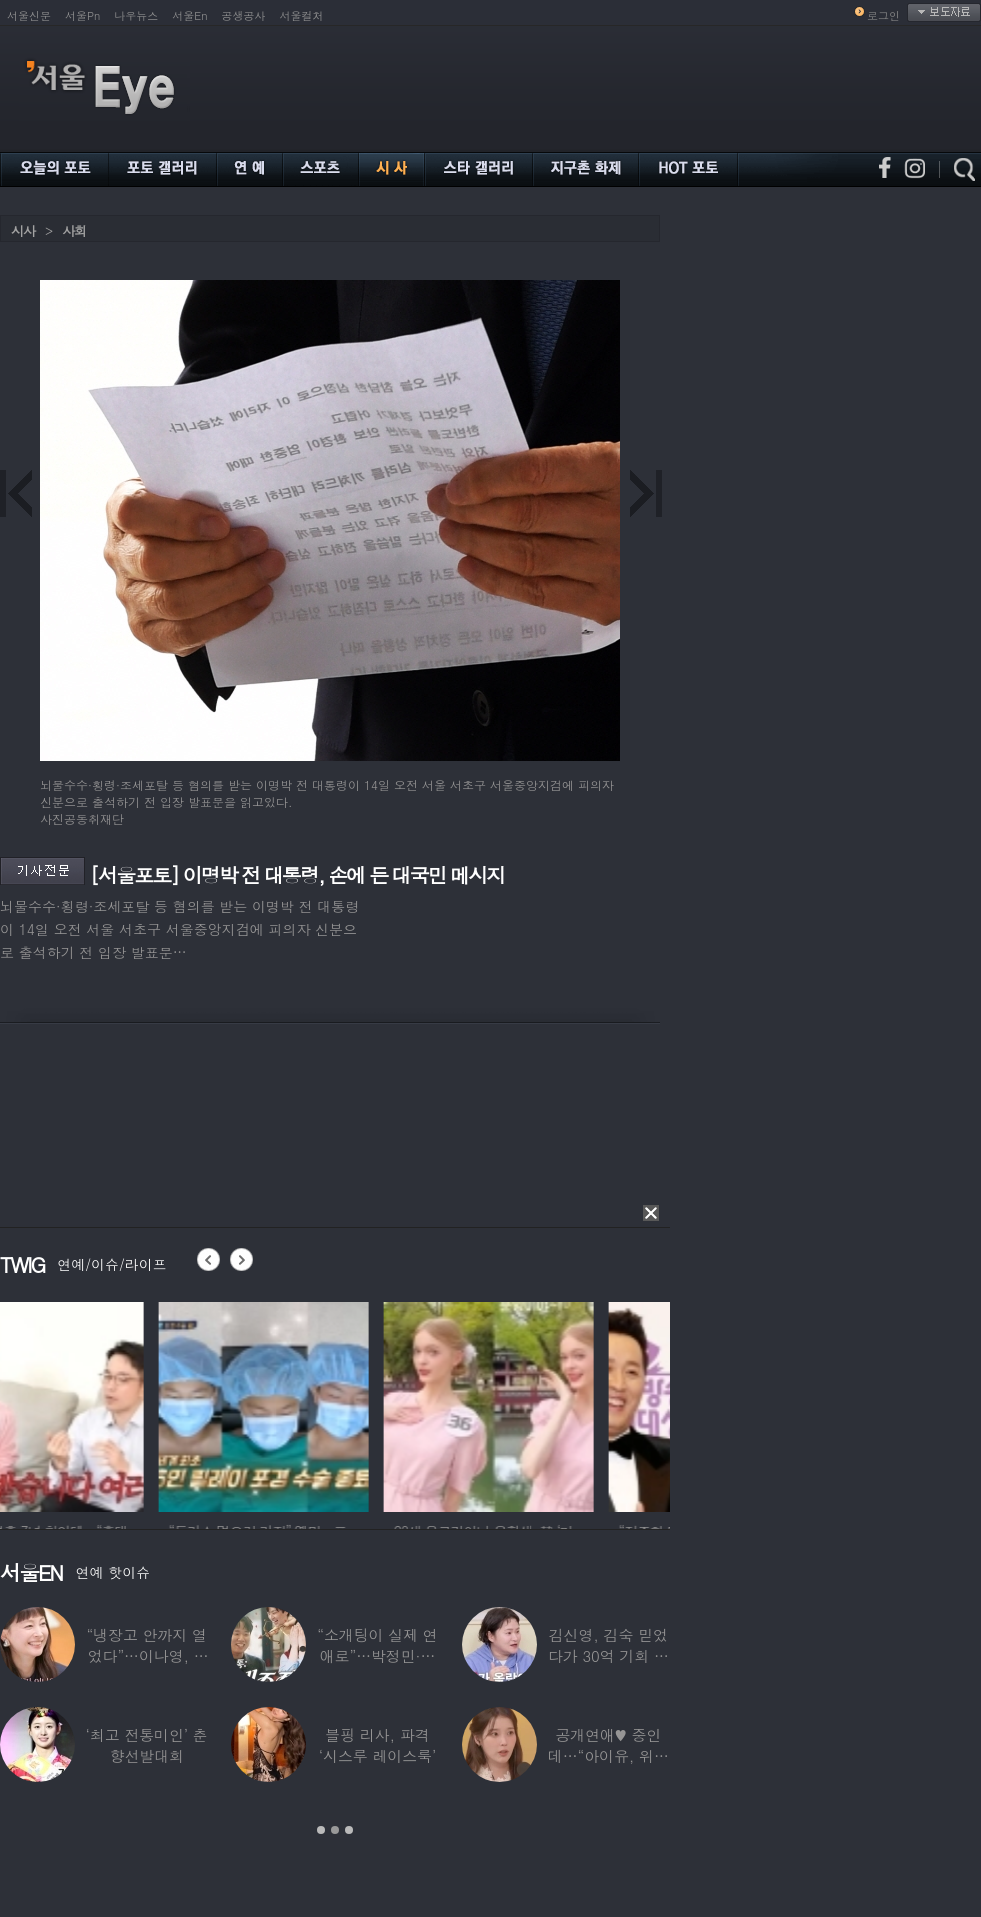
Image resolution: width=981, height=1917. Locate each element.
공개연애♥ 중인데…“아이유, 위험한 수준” (608, 1755)
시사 (23, 230)
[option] (105, 1404)
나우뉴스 (136, 15)
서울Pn (82, 15)
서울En (189, 15)
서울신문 (29, 15)
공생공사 (244, 15)
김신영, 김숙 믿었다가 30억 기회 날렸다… (608, 1655)
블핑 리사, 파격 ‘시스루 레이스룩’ (377, 1745)
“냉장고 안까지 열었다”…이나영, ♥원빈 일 (146, 1655)
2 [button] (335, 1830)
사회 (74, 230)
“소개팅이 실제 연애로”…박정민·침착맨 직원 (377, 1655)
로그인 (883, 15)
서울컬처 (302, 15)
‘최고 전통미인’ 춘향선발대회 (147, 1745)
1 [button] (321, 1830)
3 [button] (349, 1830)
